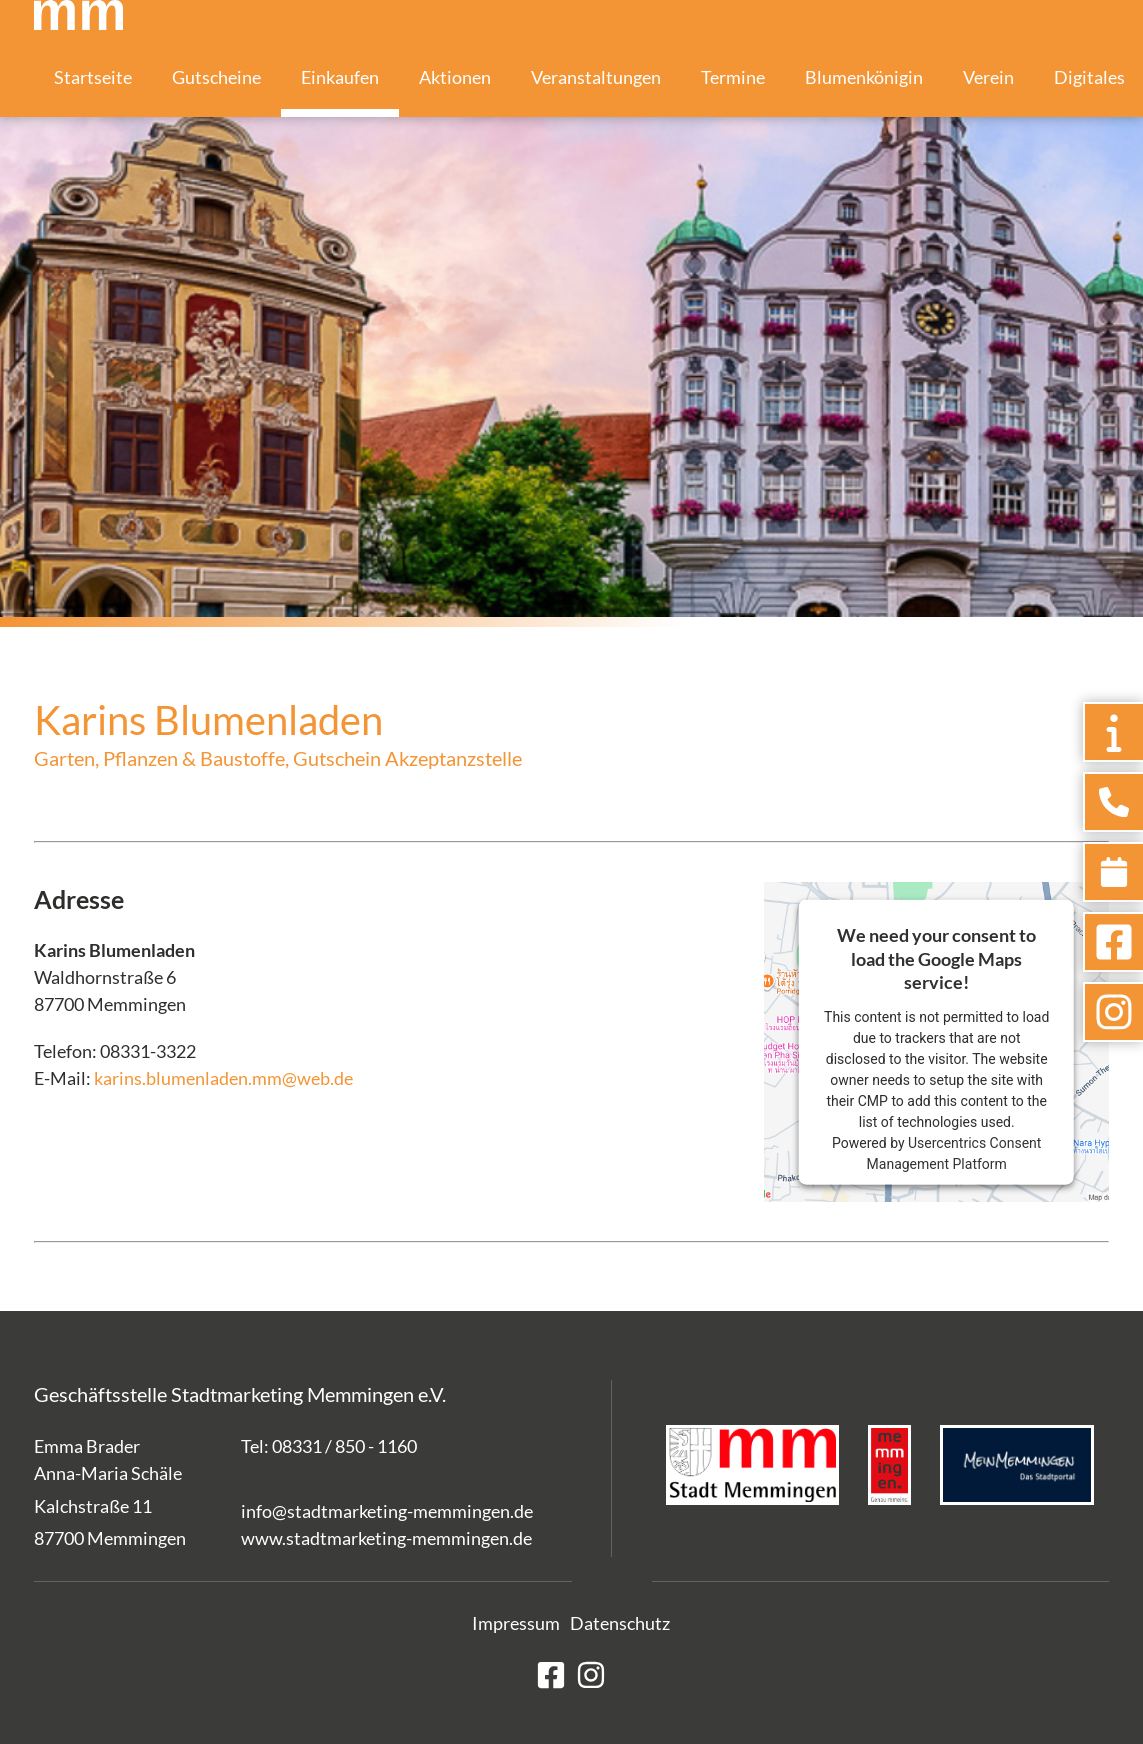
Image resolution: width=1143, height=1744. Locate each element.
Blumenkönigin (864, 77)
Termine (733, 77)
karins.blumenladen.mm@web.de (223, 1078)
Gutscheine (216, 77)
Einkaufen (340, 77)
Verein (988, 77)
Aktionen (455, 77)
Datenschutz (620, 1623)
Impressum (516, 1623)
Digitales (1089, 77)
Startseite (93, 77)
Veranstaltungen (596, 77)
